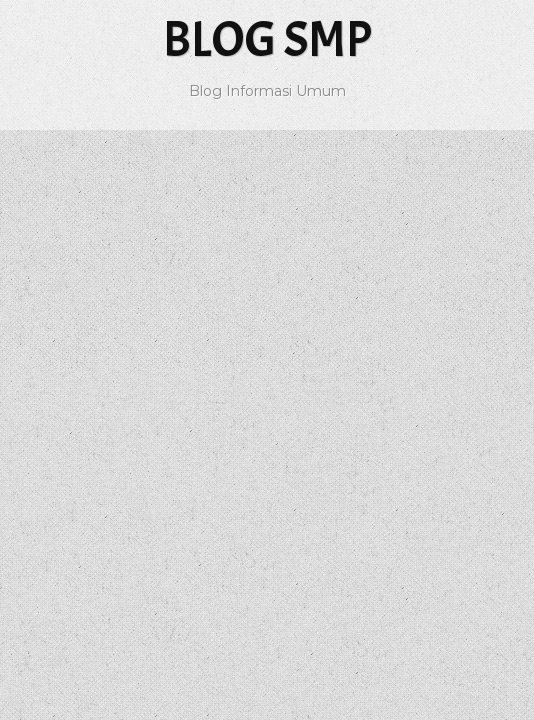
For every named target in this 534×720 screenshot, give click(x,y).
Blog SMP (267, 39)
